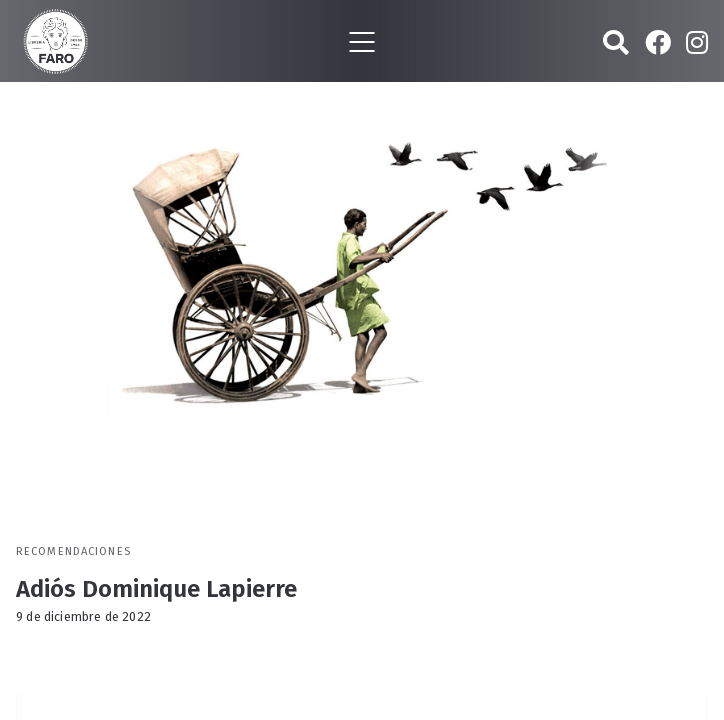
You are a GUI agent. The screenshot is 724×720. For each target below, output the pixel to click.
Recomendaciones (73, 551)
